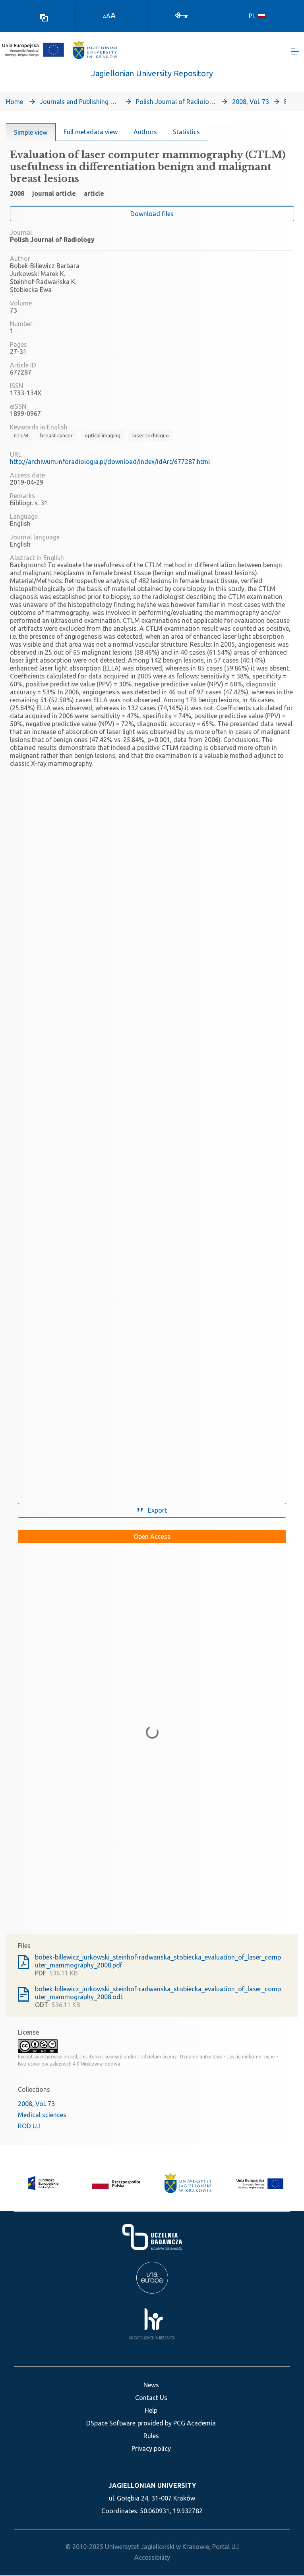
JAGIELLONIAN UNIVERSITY (152, 2485)
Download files (152, 214)
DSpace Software (111, 2423)
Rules (151, 2435)
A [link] (104, 16)
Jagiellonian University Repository (152, 74)
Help (151, 2410)
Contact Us (151, 2397)
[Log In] (181, 15)
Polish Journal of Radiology (175, 102)
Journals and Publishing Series (79, 102)
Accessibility (152, 2557)
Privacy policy (151, 2448)
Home (14, 102)
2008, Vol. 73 (250, 102)
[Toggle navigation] (295, 51)
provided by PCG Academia (176, 2423)
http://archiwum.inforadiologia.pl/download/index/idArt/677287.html (110, 462)
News (151, 2385)
